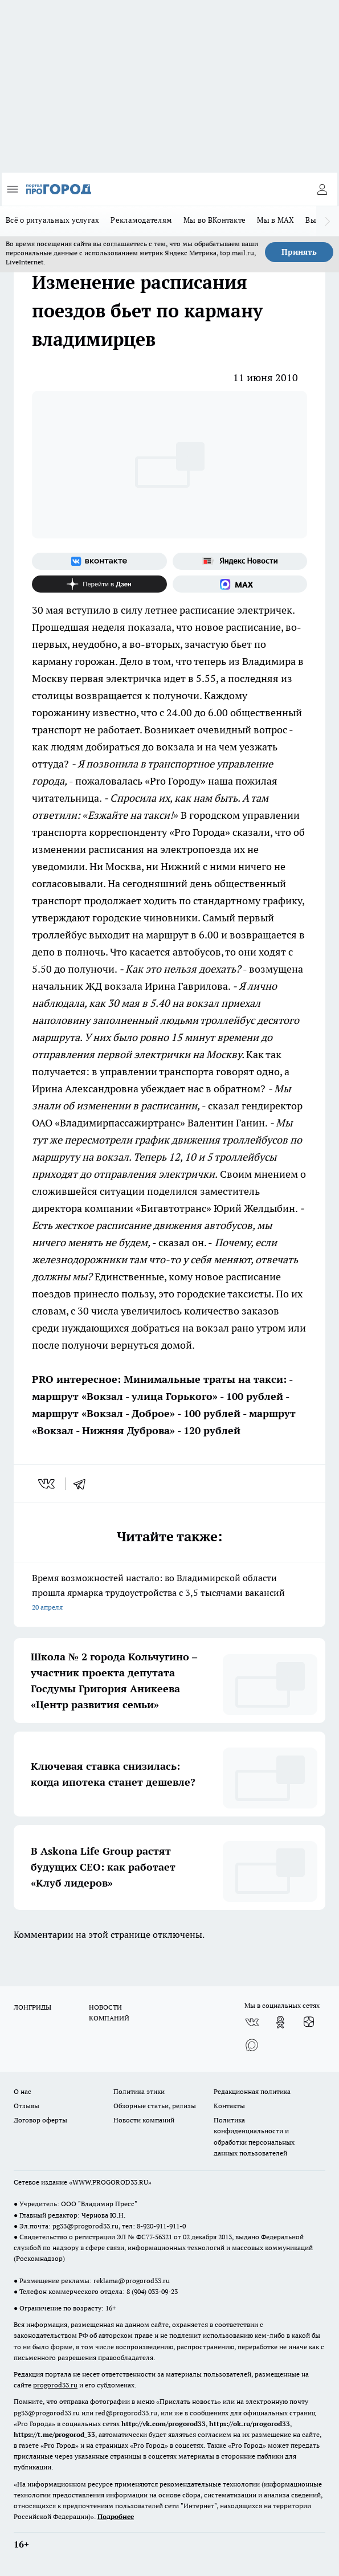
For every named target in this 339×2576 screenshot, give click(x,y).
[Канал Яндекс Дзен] (99, 584)
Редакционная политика (252, 2091)
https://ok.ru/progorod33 (249, 2423)
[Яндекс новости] (240, 561)
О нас (22, 2091)
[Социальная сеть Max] (240, 584)
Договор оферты (40, 2120)
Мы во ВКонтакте (214, 220)
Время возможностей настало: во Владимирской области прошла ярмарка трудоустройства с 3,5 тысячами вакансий (169, 1593)
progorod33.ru (55, 2385)
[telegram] (83, 1484)
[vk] (48, 1484)
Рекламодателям (141, 220)
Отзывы (26, 2105)
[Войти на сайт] (322, 189)
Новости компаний (143, 2120)
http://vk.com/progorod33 (163, 2423)
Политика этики (139, 2091)
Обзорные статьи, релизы (154, 2105)
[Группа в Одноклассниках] (280, 2022)
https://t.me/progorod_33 (54, 2434)
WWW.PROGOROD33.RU (110, 2182)
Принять (299, 252)
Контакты (229, 2105)
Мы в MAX (275, 220)
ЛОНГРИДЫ (32, 2007)
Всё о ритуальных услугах (52, 220)
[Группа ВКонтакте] (99, 561)
